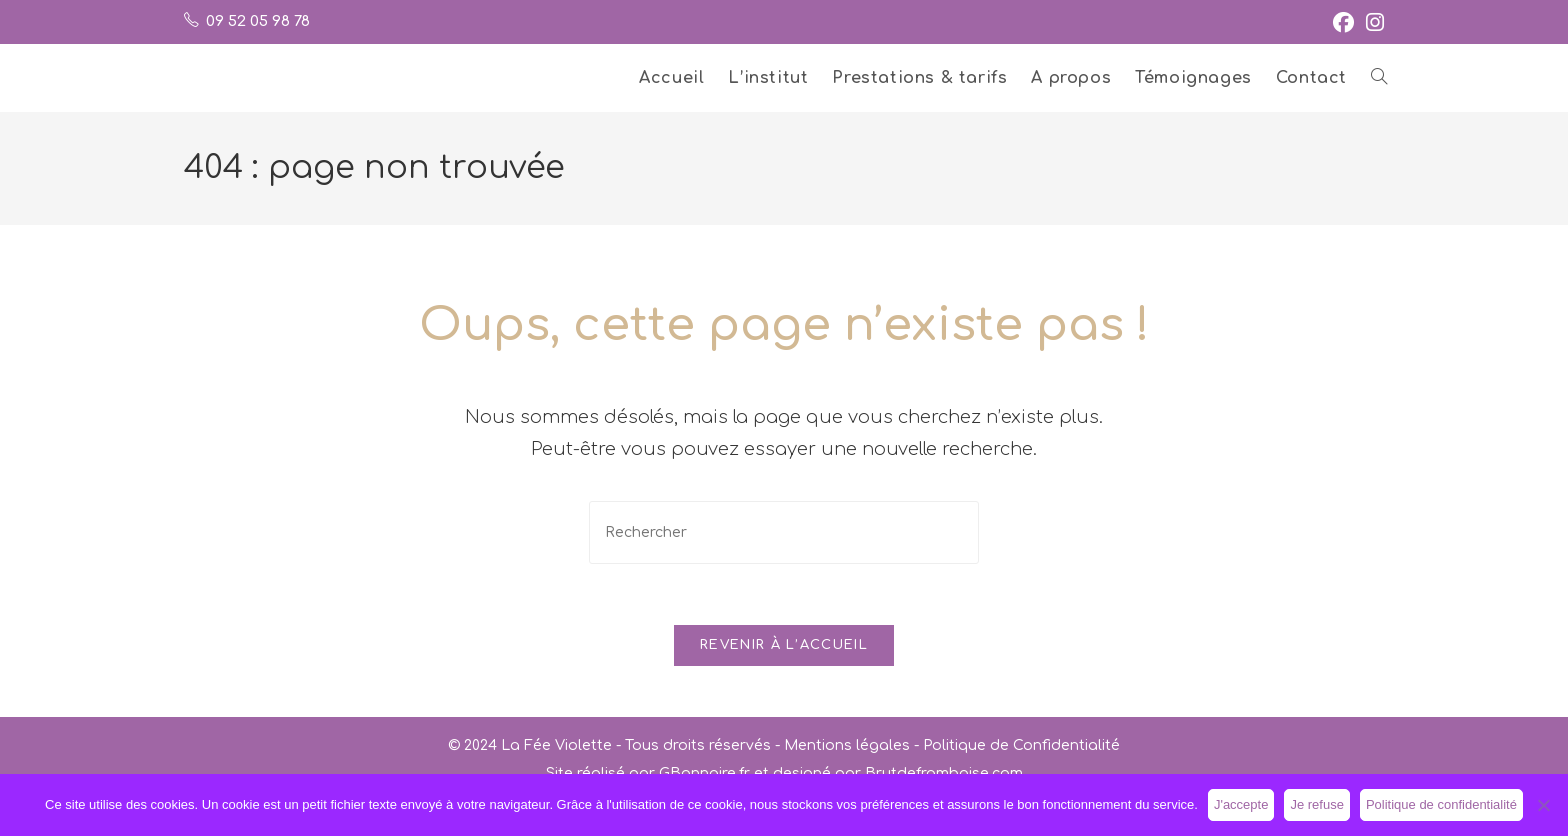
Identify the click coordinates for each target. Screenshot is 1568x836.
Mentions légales (847, 745)
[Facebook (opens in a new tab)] (1343, 22)
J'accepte (1241, 804)
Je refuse (1316, 804)
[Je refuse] (1543, 805)
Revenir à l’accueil (784, 645)
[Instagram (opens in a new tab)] (1372, 22)
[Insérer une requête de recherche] (784, 532)
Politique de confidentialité (1441, 804)
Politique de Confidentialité (1021, 745)
